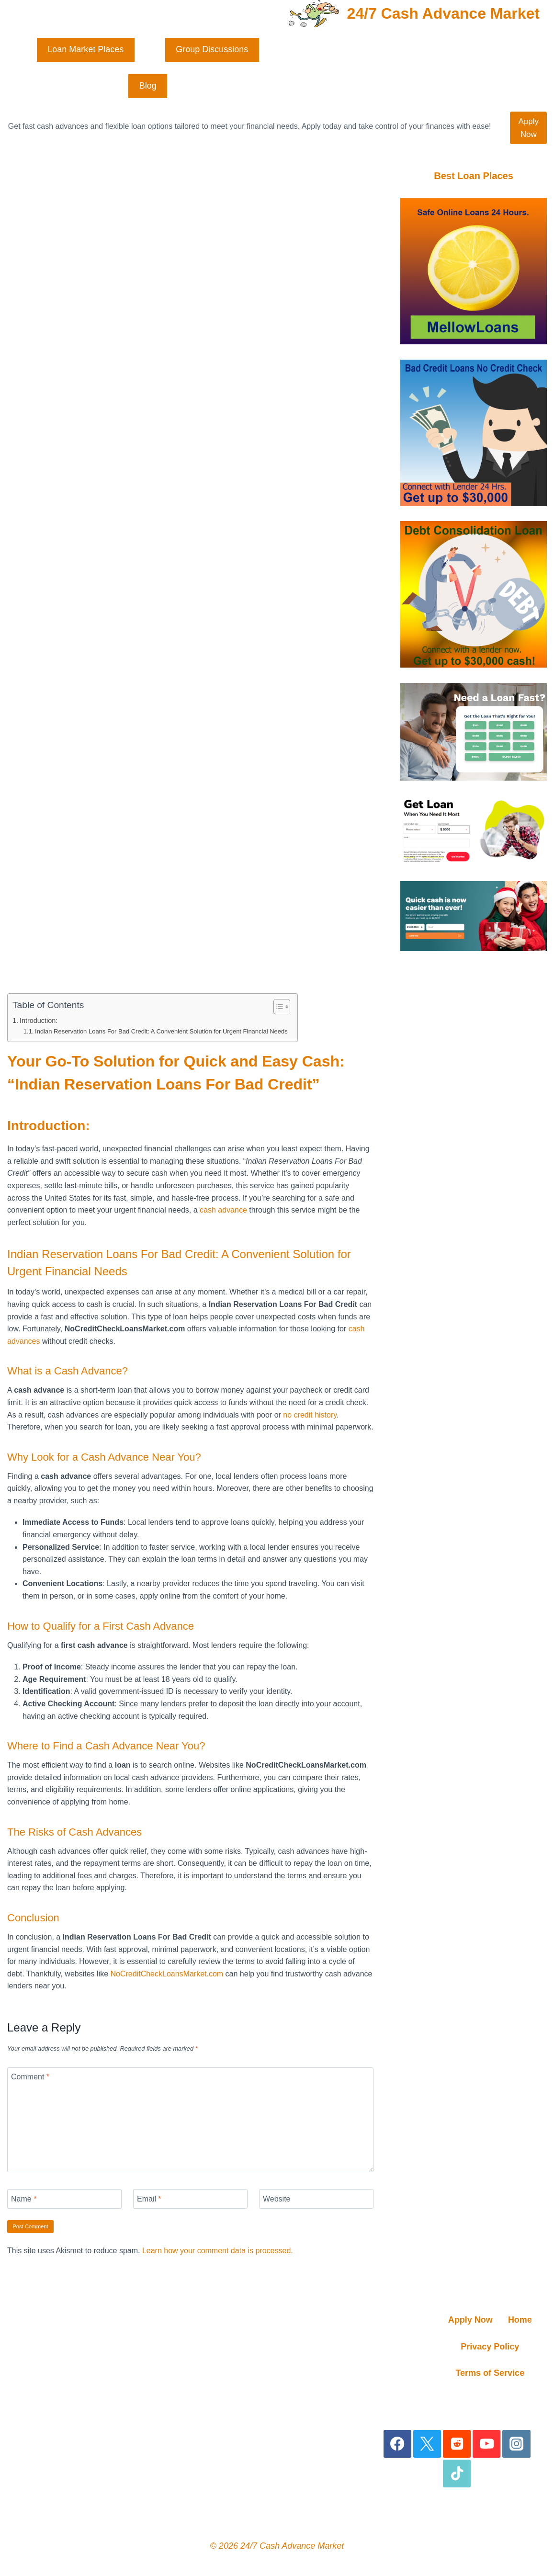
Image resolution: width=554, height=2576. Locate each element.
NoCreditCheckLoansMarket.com (167, 1974)
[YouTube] (487, 2444)
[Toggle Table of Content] (277, 1007)
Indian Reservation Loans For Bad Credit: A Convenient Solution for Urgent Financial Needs (161, 1031)
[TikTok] (457, 2474)
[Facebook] (398, 2444)
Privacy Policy (490, 2346)
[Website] (316, 2198)
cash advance (223, 1210)
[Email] (190, 2198)
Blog (148, 86)
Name (23, 2199)
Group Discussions (212, 49)
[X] (427, 2444)
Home (520, 2320)
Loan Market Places (85, 49)
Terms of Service (489, 2373)
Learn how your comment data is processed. (217, 2251)
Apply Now (528, 128)
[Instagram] (516, 2444)
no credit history (310, 1414)
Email (149, 2199)
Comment (30, 2077)
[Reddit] (457, 2444)
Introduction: (38, 1020)
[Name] (64, 2198)
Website (277, 2199)
